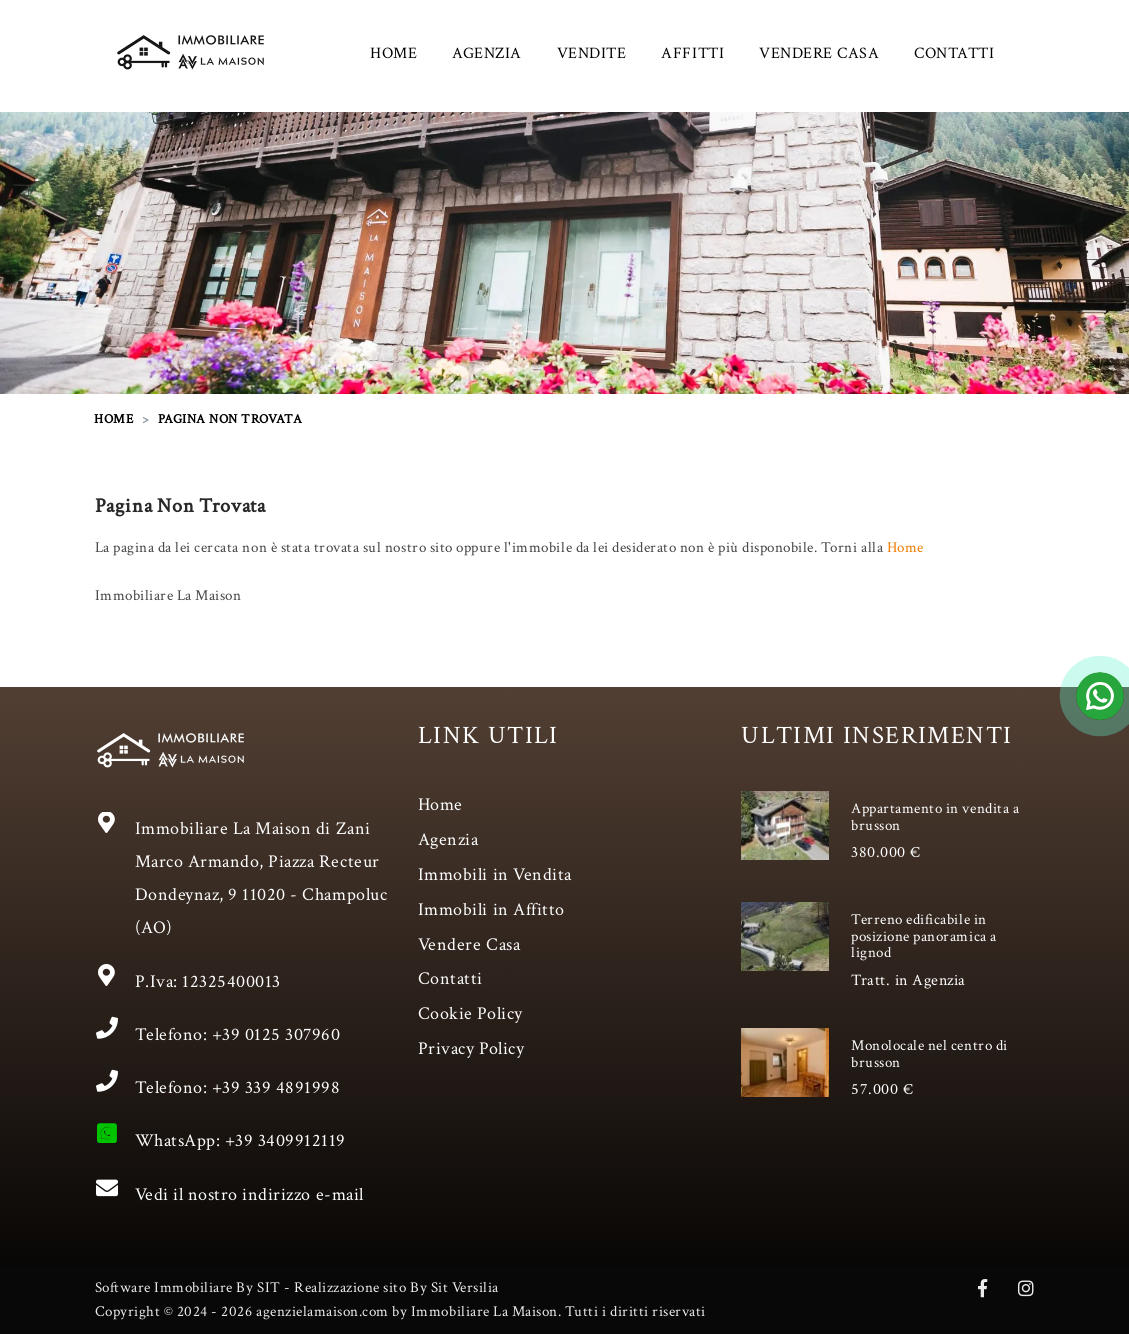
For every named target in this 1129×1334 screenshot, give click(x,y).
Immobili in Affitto (491, 909)
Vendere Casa (469, 944)
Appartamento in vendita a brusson (935, 817)
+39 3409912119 (285, 1140)
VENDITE (592, 53)
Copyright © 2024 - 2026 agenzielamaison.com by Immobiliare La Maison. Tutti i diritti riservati (400, 1311)
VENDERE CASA (819, 53)
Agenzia (448, 839)
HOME (393, 53)
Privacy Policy (471, 1048)
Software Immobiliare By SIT (188, 1287)
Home (905, 547)
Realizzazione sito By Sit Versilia (396, 1287)
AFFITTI (692, 53)
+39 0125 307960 (276, 1034)
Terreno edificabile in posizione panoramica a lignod (923, 936)
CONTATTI (954, 53)
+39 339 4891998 (276, 1087)
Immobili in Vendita (495, 874)
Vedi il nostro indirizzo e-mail (249, 1194)
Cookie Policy (470, 1013)
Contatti (450, 978)
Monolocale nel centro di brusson (929, 1054)
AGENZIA (487, 53)
